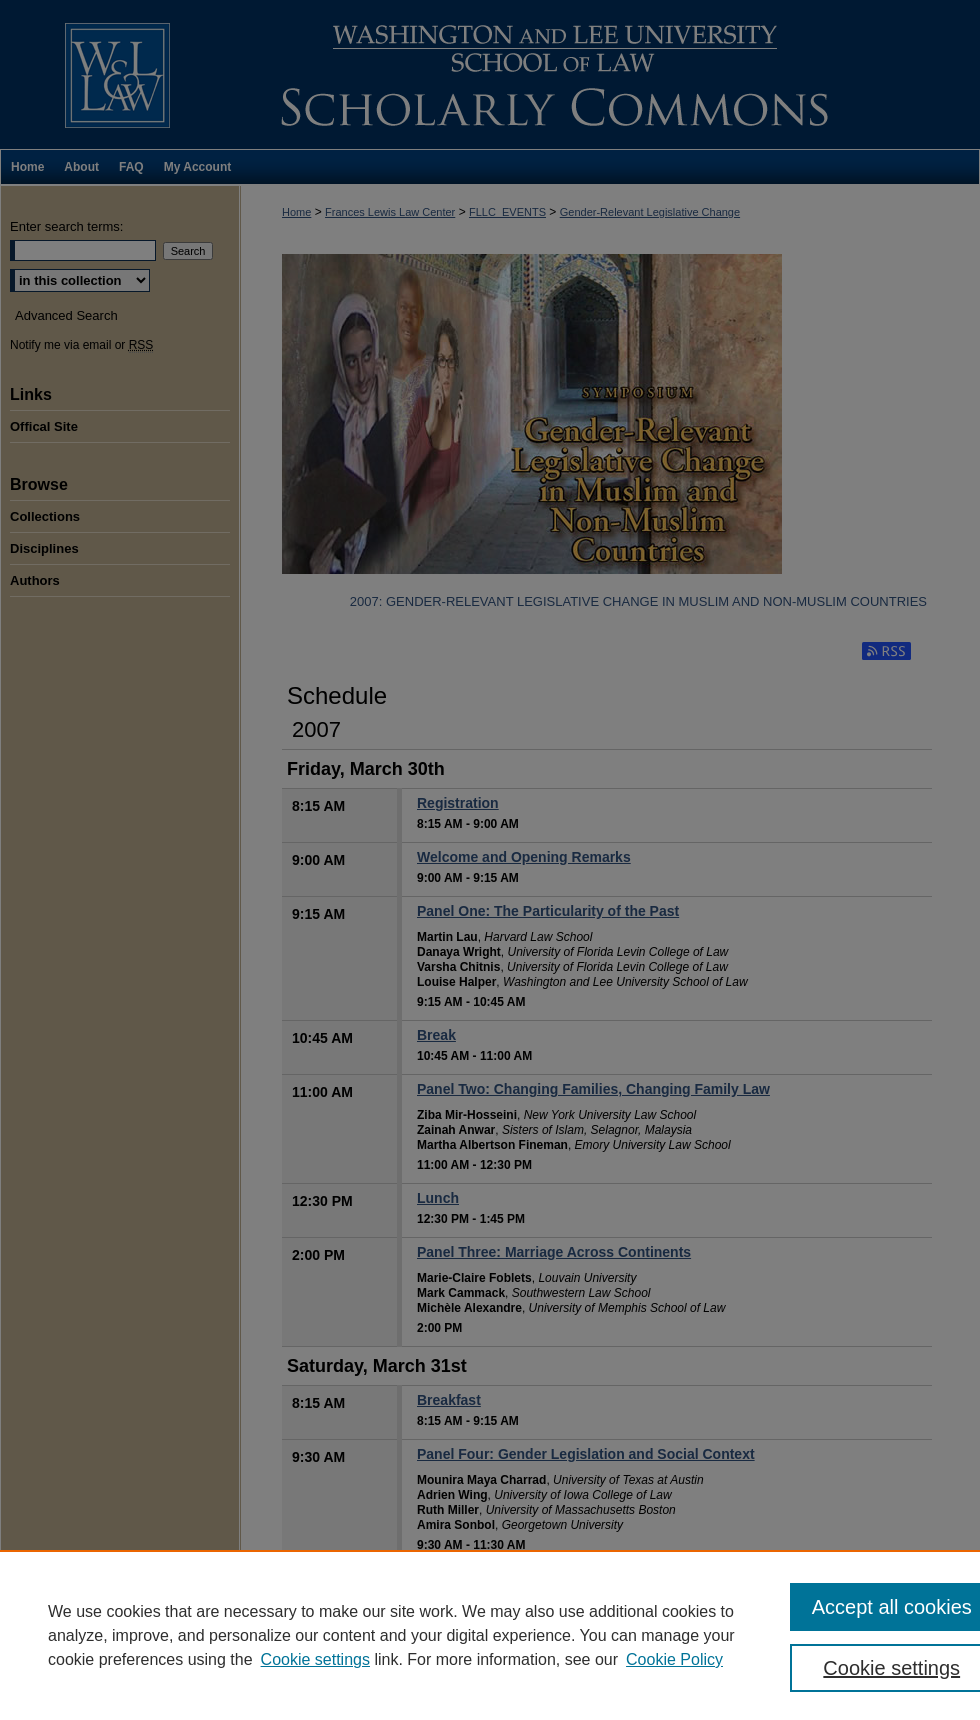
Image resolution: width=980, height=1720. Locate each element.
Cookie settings (315, 1659)
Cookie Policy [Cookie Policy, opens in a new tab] (674, 1659)
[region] (490, 1635)
